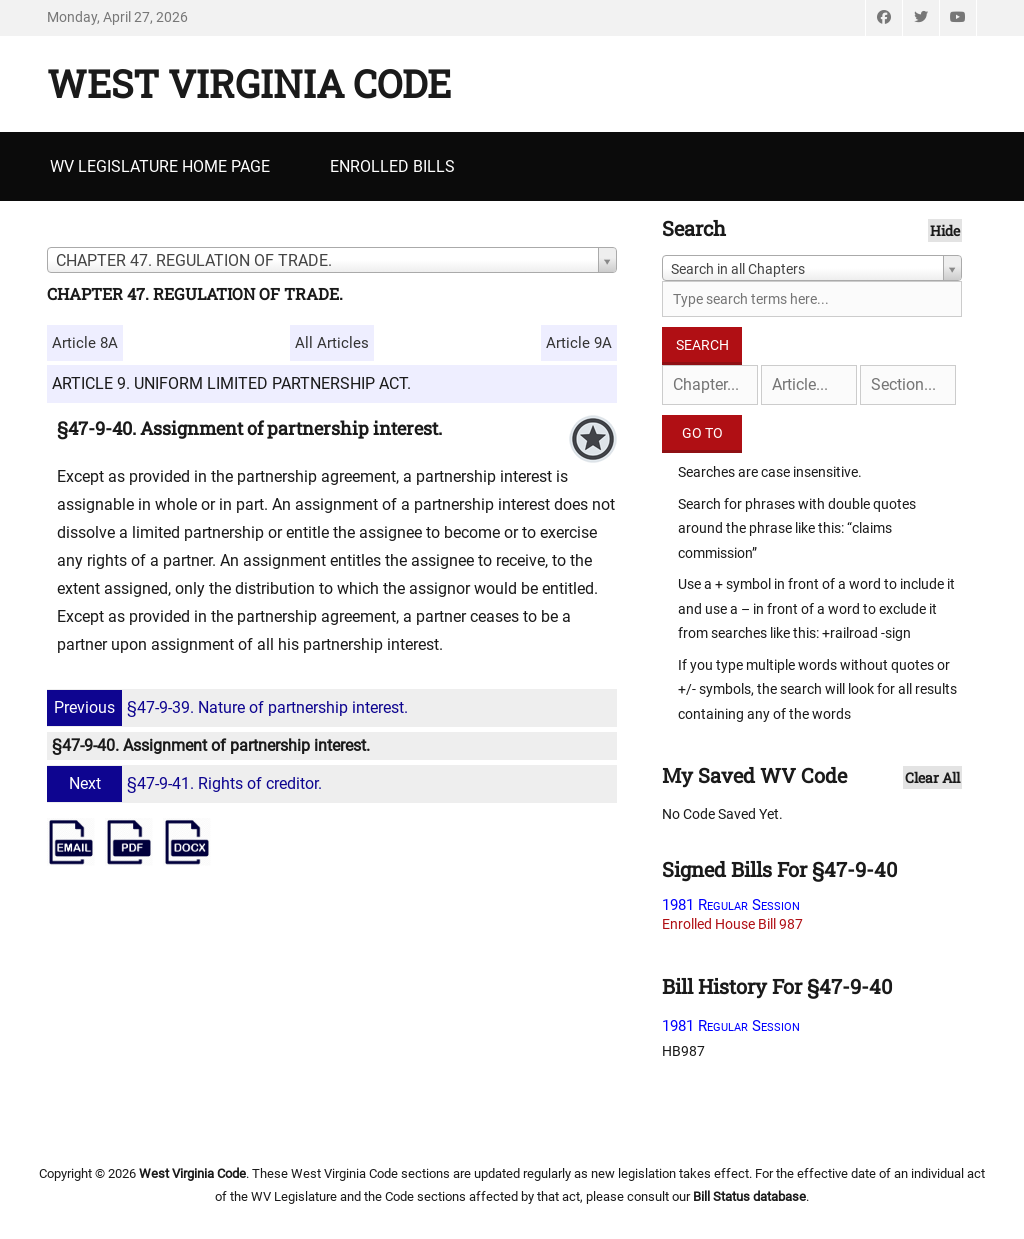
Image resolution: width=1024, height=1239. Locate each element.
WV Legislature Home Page (160, 166)
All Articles (332, 343)
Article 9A (579, 343)
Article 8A (85, 343)
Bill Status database (749, 1196)
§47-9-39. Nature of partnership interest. (230, 707)
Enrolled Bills (392, 166)
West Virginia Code (249, 83)
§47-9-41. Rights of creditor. (187, 783)
